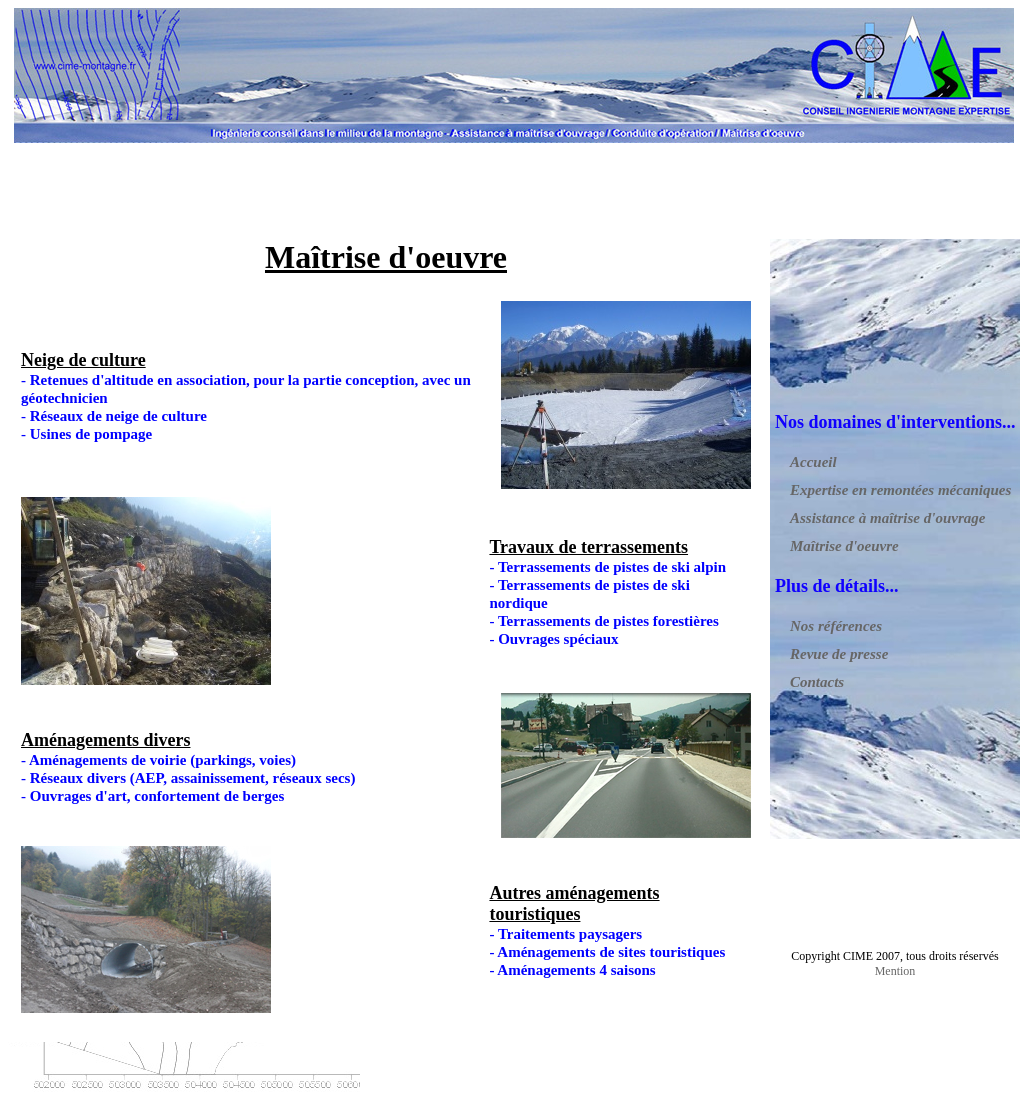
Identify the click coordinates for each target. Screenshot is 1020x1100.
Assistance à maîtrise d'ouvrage (887, 518)
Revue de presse (839, 654)
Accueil (813, 462)
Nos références (836, 626)
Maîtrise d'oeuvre (844, 546)
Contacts (817, 682)
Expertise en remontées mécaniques (900, 490)
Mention (895, 971)
